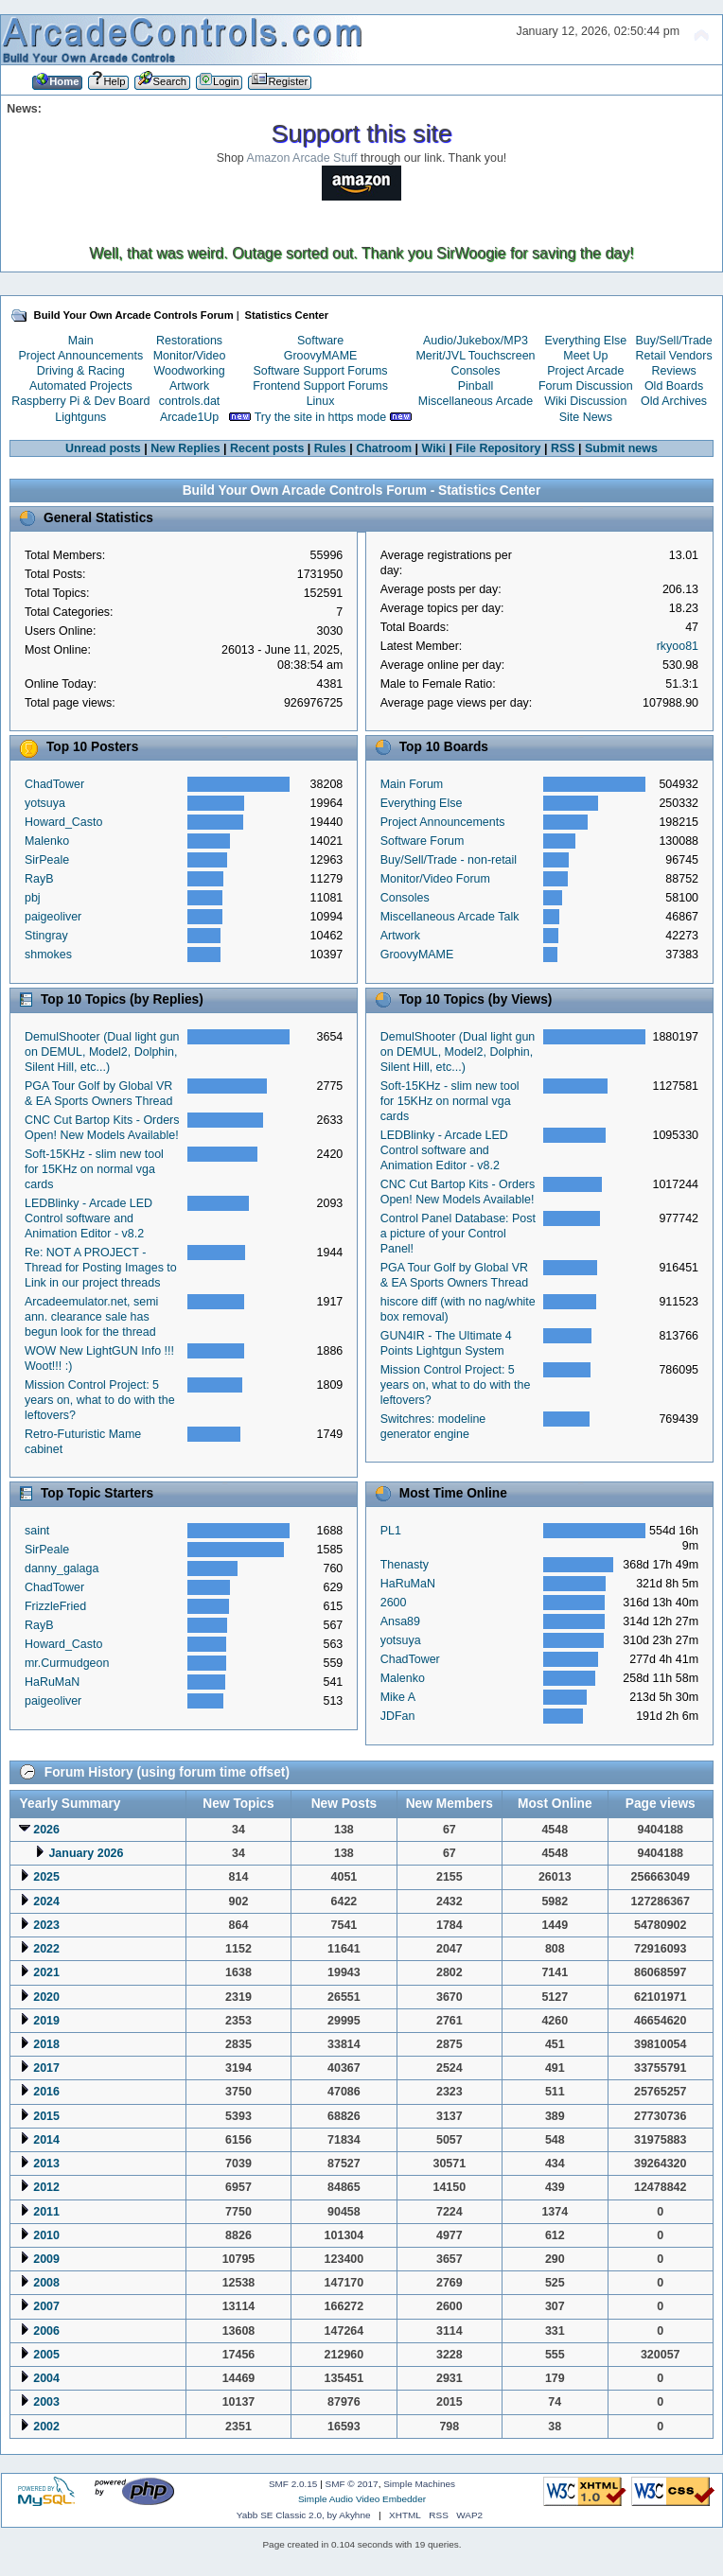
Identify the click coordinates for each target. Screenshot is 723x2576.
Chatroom (384, 448)
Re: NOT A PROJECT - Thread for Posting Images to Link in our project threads (101, 1267)
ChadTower (54, 784)
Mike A (397, 1697)
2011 (46, 2211)
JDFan (397, 1716)
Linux (321, 401)
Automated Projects (80, 386)
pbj (33, 897)
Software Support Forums (321, 370)
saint (37, 1530)
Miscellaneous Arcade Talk (450, 916)
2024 (46, 1901)
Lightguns (80, 417)
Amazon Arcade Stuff (302, 158)
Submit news (621, 448)
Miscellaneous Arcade (475, 401)
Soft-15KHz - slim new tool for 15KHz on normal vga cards (94, 1169)
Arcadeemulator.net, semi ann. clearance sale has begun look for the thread (91, 1317)
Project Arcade (585, 370)
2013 (46, 2163)
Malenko (47, 841)
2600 (393, 1602)
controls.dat (189, 401)
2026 (46, 1829)
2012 (46, 2187)
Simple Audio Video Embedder (362, 2499)
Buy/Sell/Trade (673, 340)
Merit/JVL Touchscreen (475, 355)
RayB (39, 878)
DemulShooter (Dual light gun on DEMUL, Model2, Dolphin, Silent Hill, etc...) (102, 1052)
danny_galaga (61, 1568)
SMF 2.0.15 (293, 2484)
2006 (46, 2331)
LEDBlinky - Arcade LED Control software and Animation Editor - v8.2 (88, 1218)
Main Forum (412, 784)
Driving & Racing (81, 370)
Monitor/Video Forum (435, 878)
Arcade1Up (189, 417)
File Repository (497, 448)
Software (320, 340)
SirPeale (47, 860)
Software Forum (422, 841)
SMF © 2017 (352, 2484)
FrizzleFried (55, 1606)
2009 (46, 2259)
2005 (46, 2354)
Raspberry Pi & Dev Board (80, 401)
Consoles (476, 370)
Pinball (475, 386)
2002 (46, 2426)
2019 (46, 2020)
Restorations (189, 340)
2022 (46, 1948)
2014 (46, 2140)
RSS (563, 448)
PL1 (390, 1530)
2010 (46, 2235)
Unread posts (103, 448)
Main (81, 340)
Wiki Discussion (585, 401)
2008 (46, 2282)
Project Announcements (80, 355)
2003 (46, 2402)
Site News (585, 417)
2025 (46, 1877)
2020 (46, 1997)
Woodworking (188, 370)
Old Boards (673, 386)
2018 (46, 2044)
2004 (46, 2378)
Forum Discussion (585, 386)
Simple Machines (419, 2484)
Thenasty (404, 1564)
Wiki (434, 448)
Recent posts (267, 448)
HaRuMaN (52, 1682)
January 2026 (85, 1853)
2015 (46, 2116)
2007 (46, 2306)
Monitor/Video (189, 355)
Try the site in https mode (321, 417)
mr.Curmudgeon (67, 1663)
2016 (46, 2091)
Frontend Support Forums (320, 386)
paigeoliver (53, 916)
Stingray (46, 935)
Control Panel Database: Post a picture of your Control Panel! (458, 1233)
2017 (46, 2068)
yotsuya (45, 803)
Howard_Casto (63, 822)
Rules (330, 448)
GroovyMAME (321, 355)
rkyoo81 (677, 646)
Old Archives (674, 401)
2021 (46, 1972)
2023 (46, 1925)
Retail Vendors (674, 355)
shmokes (48, 954)
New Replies (185, 448)
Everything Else (585, 340)
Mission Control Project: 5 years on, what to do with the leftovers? (100, 1400)
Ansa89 (400, 1621)
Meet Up (585, 355)
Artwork (189, 386)
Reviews (674, 370)
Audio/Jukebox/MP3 (475, 340)
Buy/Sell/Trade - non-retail (448, 860)
